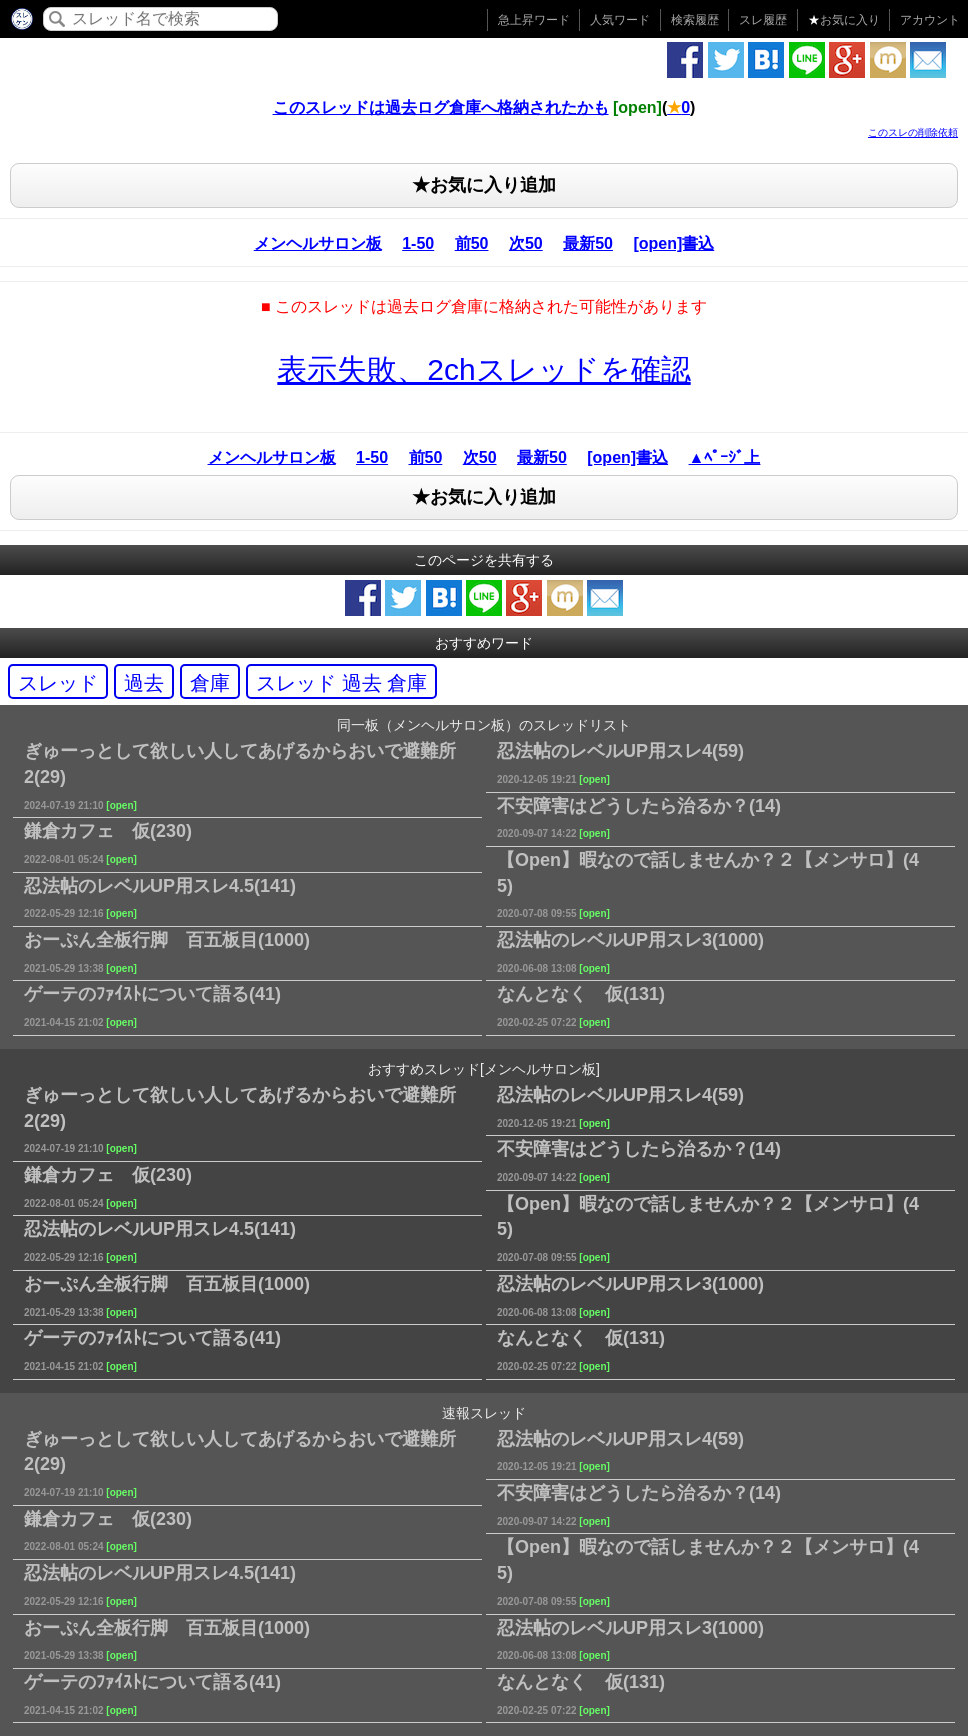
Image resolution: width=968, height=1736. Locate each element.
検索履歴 (695, 20)
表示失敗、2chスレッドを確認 (483, 369)
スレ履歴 (763, 20)
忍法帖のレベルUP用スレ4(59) (620, 763)
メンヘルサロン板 (318, 243)
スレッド (58, 683)
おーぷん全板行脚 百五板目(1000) (167, 952)
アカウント (930, 20)
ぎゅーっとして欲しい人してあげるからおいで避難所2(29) (240, 775)
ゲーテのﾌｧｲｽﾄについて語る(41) (152, 1006)
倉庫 (210, 683)
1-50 (418, 243)
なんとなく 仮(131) (581, 1006)
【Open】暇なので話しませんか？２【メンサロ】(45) (708, 884)
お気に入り (844, 20)
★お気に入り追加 (484, 185)
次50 (526, 243)
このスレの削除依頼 (913, 132)
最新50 (588, 243)
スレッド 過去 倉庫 (341, 683)
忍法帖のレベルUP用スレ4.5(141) (160, 898)
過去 (144, 683)
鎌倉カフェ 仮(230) (108, 843)
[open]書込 (673, 243)
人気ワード (620, 20)
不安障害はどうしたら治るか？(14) (639, 818)
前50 (472, 243)
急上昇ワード (534, 20)
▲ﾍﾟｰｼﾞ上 (725, 457)
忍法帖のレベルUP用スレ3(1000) (630, 952)
